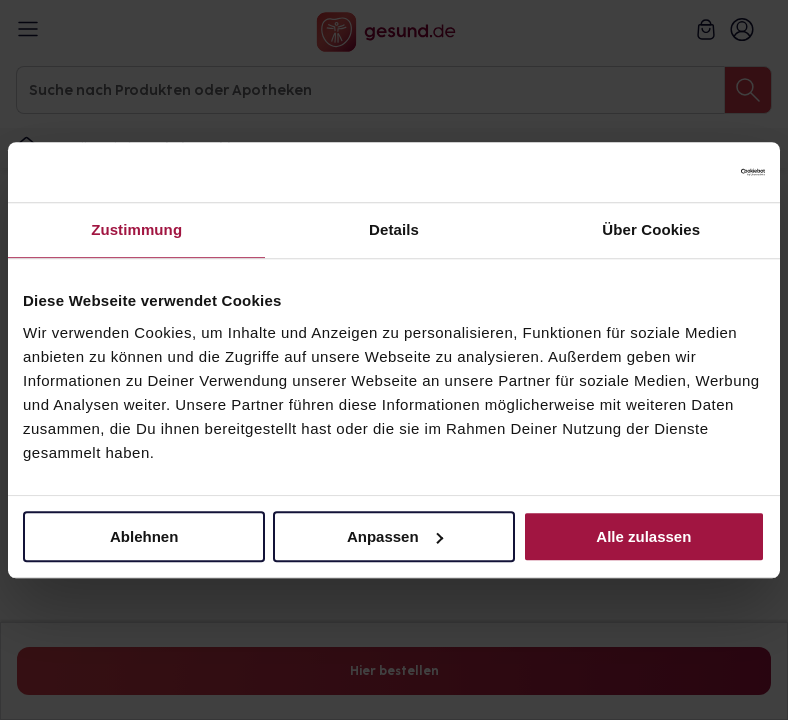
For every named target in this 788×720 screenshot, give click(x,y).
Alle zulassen (643, 536)
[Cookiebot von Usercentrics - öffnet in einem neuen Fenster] (677, 172)
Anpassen (395, 536)
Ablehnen (144, 536)
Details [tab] (394, 229)
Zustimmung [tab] (136, 229)
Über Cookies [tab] (651, 229)
